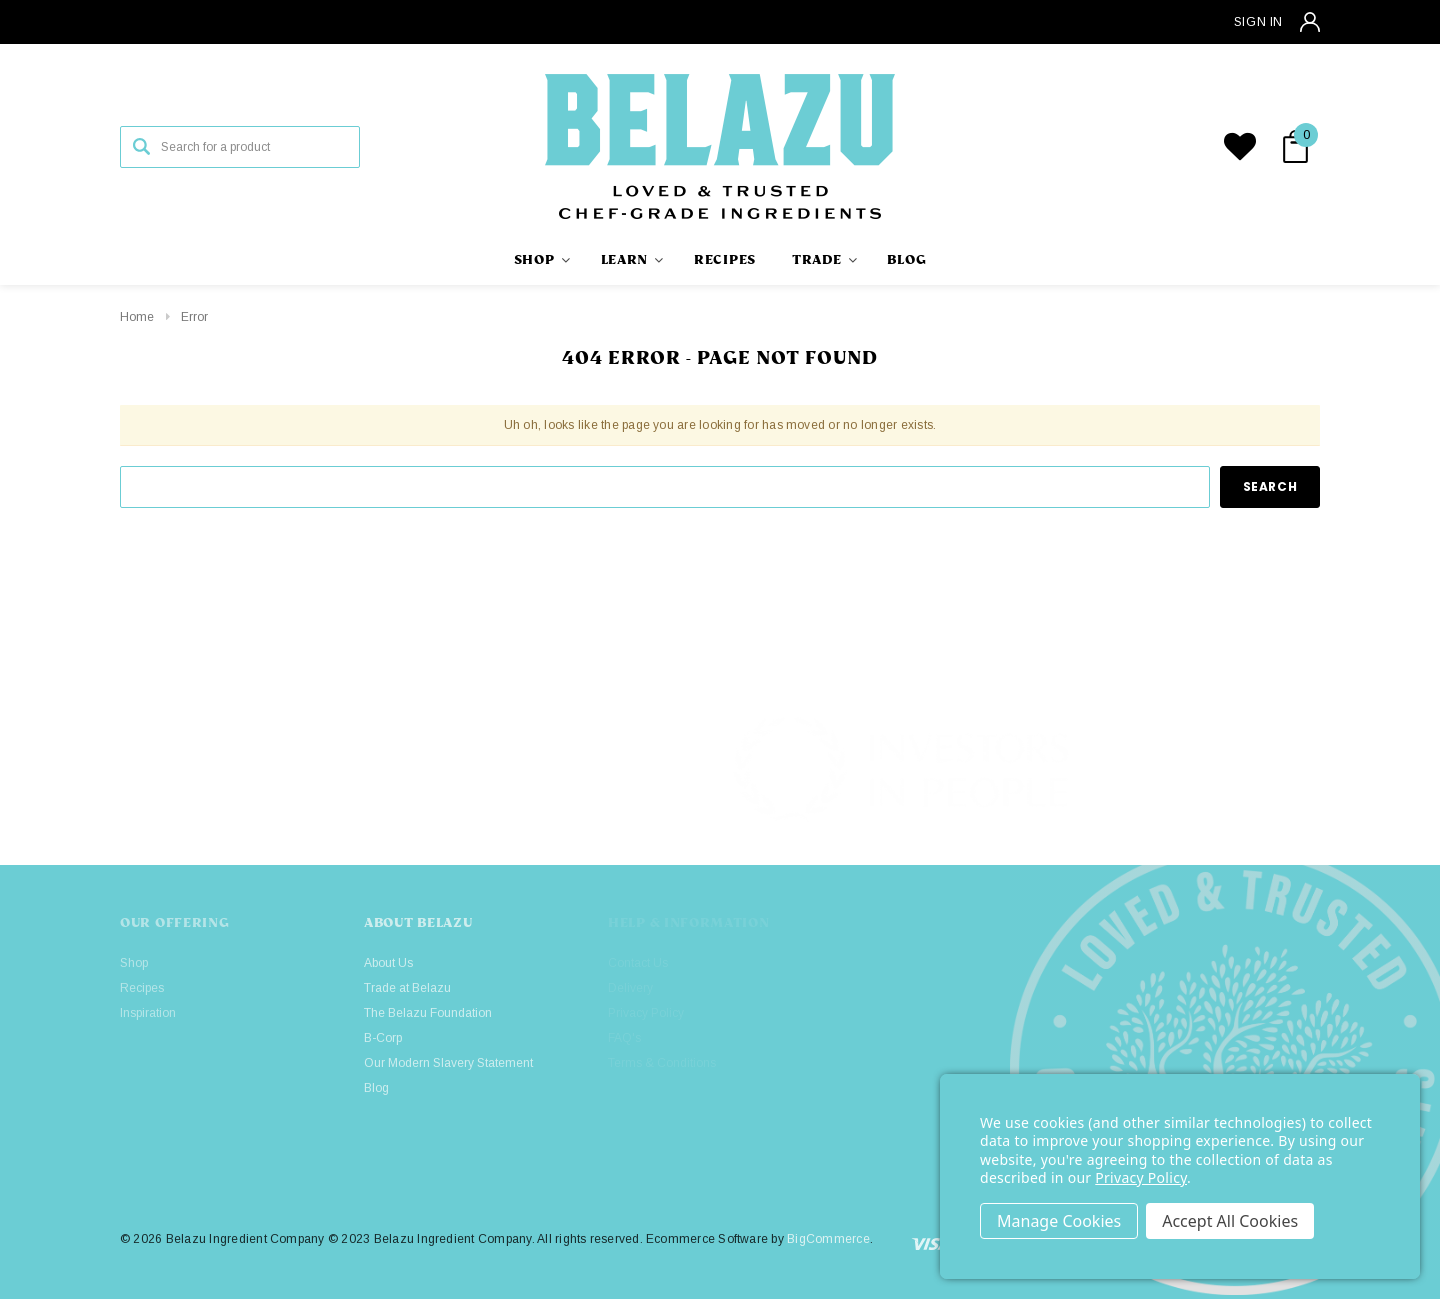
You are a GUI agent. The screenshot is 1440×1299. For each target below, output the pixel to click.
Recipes (142, 988)
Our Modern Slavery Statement (448, 1063)
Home (137, 317)
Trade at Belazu (407, 988)
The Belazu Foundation (428, 1013)
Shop (134, 963)
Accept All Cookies (1230, 1221)
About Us (388, 963)
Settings (1059, 1221)
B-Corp (383, 1038)
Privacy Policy (1141, 1177)
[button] (1260, 770)
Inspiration (148, 1013)
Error (194, 317)
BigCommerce (828, 1239)
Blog (376, 1088)
